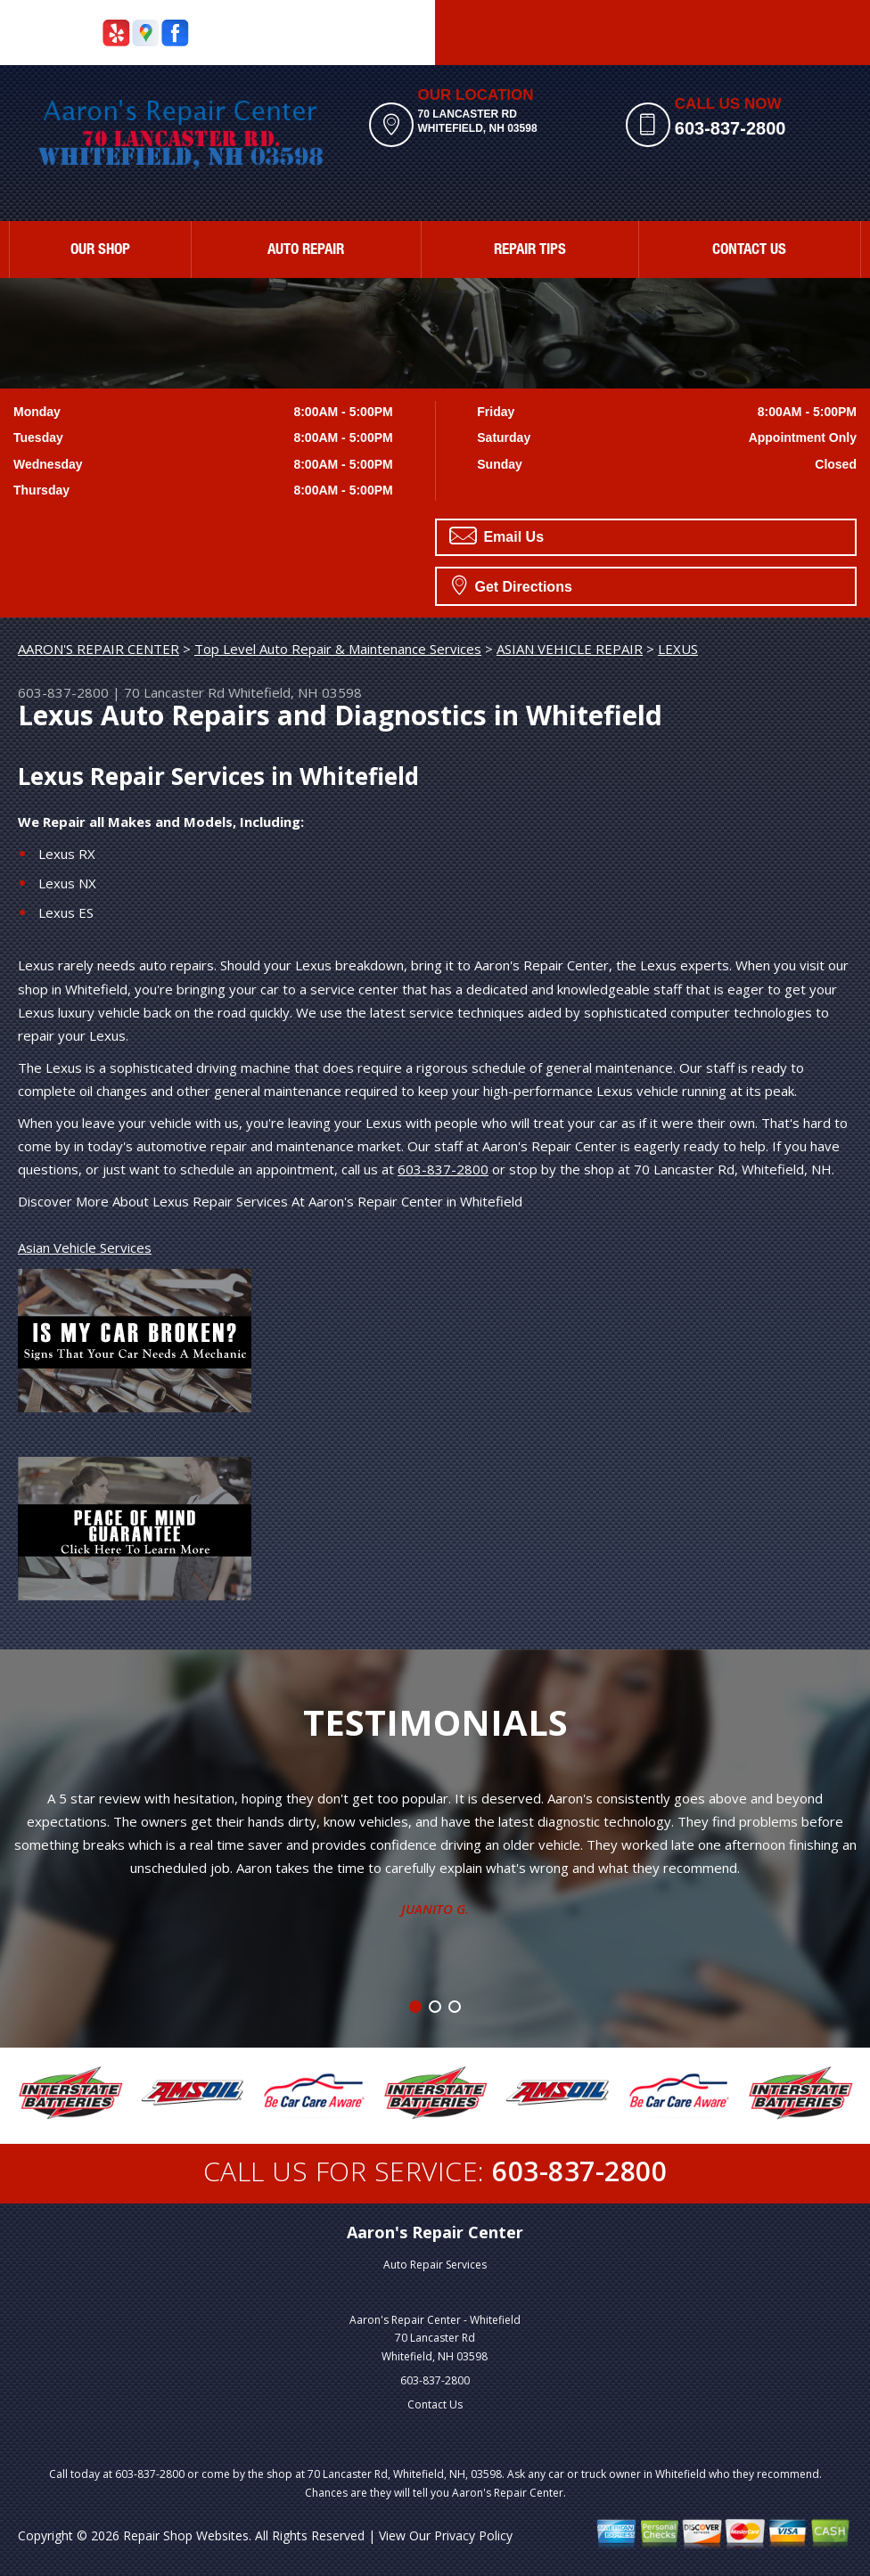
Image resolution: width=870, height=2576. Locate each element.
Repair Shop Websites (186, 2535)
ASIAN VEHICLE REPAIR (570, 649)
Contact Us (435, 2404)
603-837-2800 (730, 128)
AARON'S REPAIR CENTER (98, 649)
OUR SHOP (100, 250)
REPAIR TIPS (530, 250)
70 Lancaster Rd (174, 692)
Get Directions (512, 584)
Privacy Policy (473, 2535)
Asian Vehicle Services (85, 1247)
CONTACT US (749, 250)
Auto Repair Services (435, 2264)
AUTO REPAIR (305, 250)
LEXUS (678, 649)
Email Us (496, 535)
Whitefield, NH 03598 (295, 692)
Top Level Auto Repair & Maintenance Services (337, 649)
